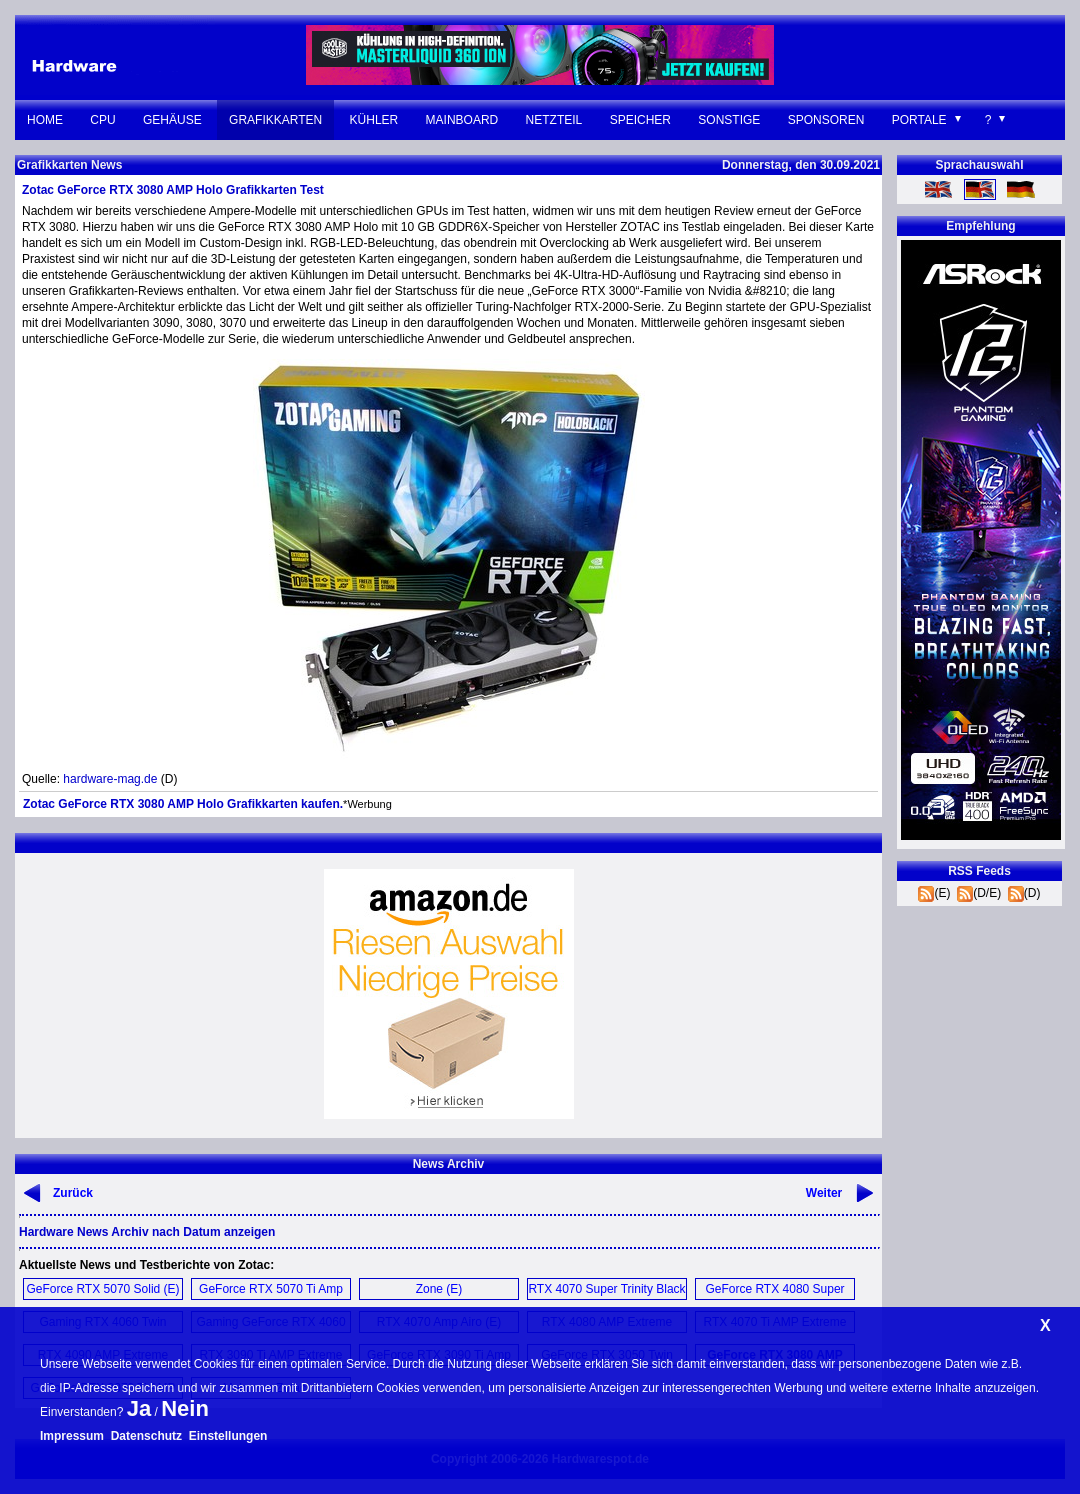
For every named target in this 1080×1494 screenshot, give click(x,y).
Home (45, 120)
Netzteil (554, 120)
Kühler (374, 120)
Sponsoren (826, 120)
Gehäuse (172, 120)
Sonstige (729, 120)
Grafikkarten (275, 120)
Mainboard (462, 120)
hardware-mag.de (110, 779)
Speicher (640, 120)
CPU (102, 120)
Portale (919, 120)
